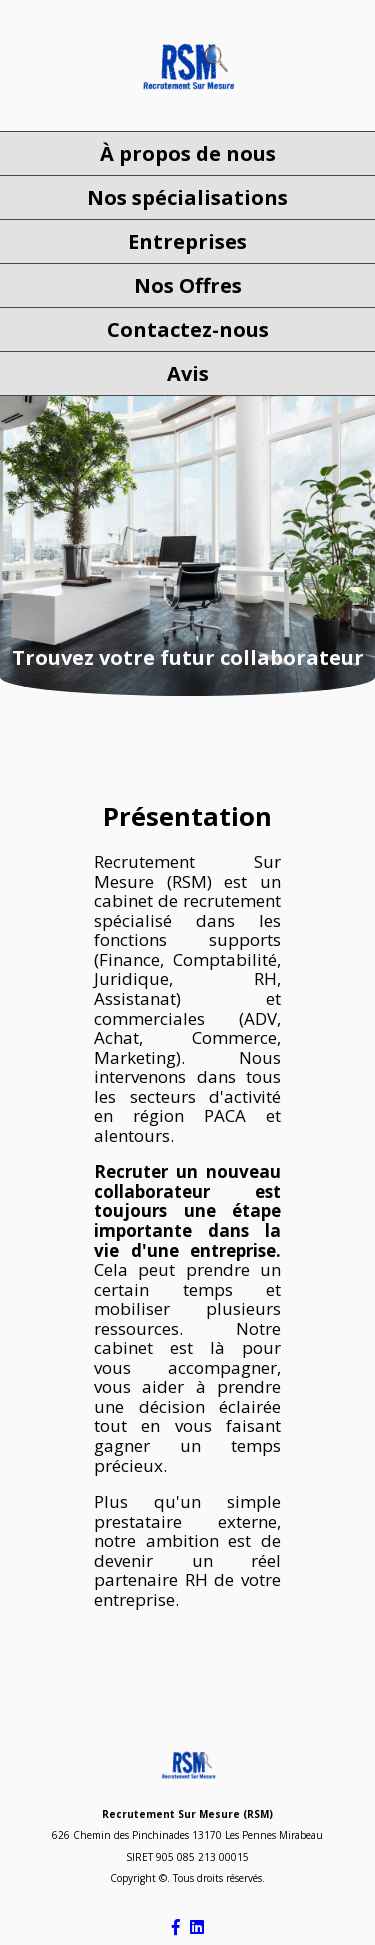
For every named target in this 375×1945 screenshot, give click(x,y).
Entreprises (187, 241)
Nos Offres (188, 285)
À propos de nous (188, 153)
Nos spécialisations (187, 197)
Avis (188, 373)
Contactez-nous (188, 329)
